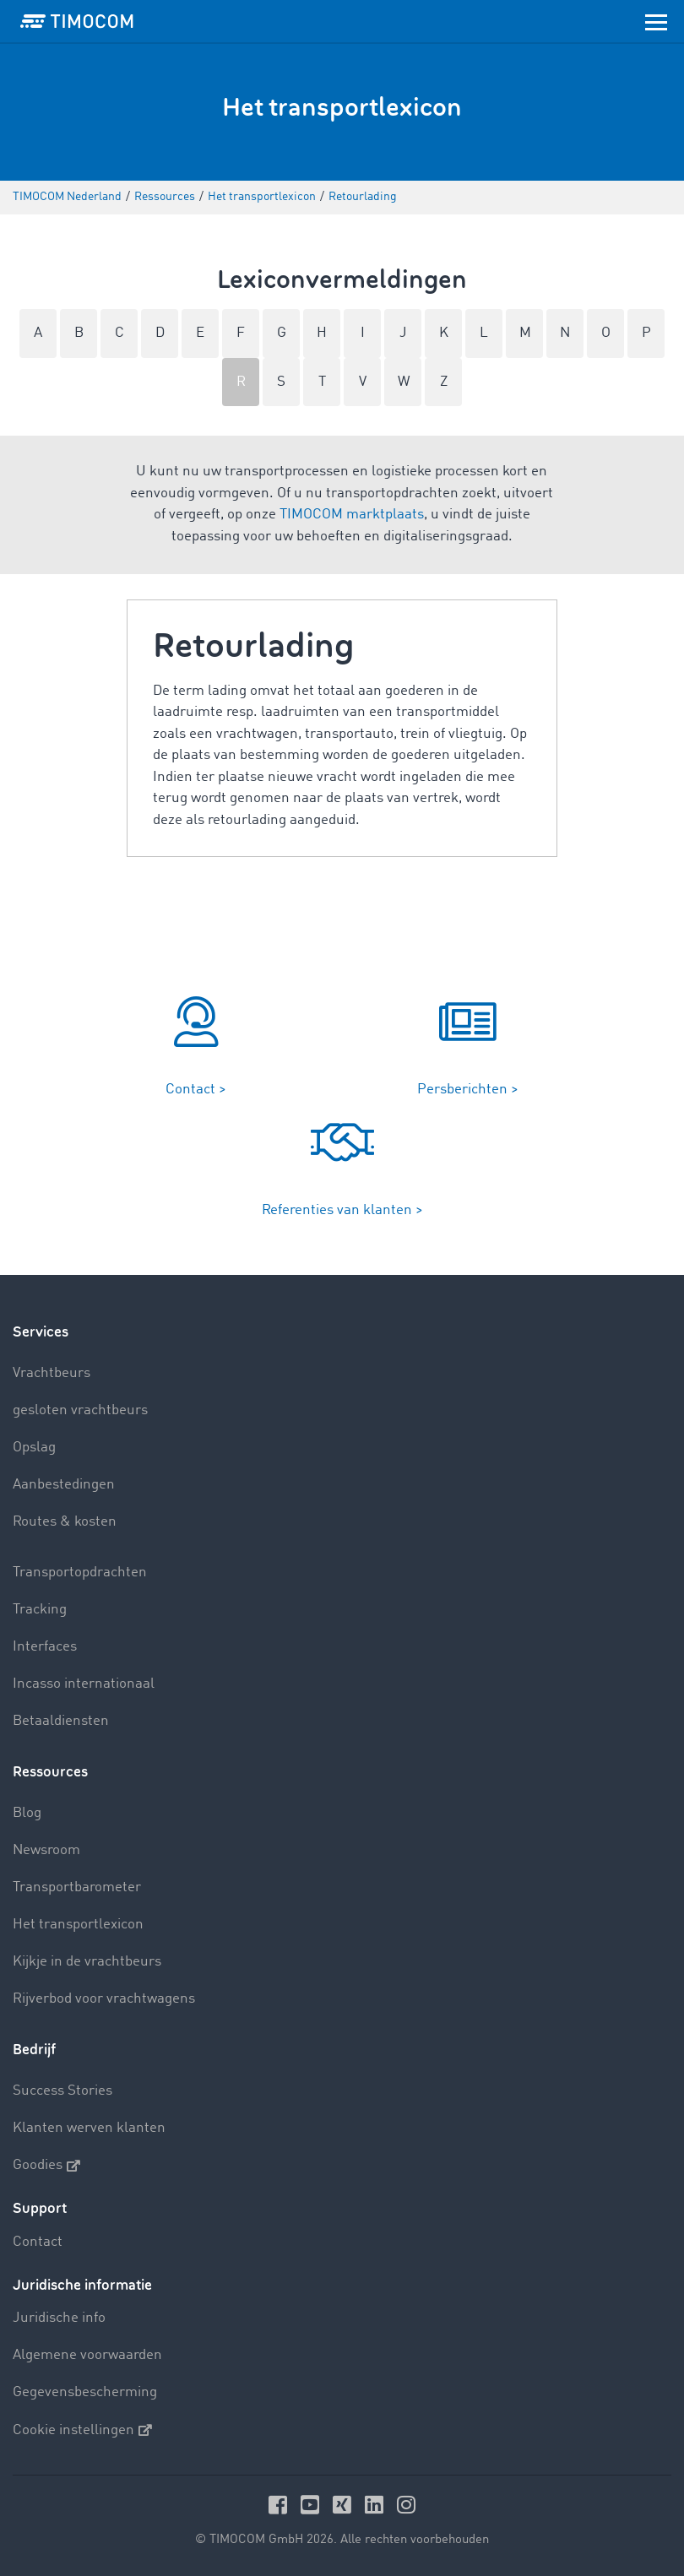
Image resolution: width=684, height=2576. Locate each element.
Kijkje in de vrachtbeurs (87, 1962)
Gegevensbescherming (85, 2392)
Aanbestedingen (64, 1485)
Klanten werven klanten (89, 2128)
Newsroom (46, 1850)
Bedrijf (34, 2049)
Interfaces (45, 1647)
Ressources (50, 1772)
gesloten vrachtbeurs (80, 1410)
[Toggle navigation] (656, 21)
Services (40, 1332)
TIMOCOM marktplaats (352, 514)
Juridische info (59, 2318)
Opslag (34, 1447)
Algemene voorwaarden (87, 2355)
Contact (37, 2242)
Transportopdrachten (80, 1572)
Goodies (46, 2165)
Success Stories (62, 2091)
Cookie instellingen (82, 2430)
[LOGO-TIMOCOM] (76, 21)
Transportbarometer (77, 1887)
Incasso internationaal (84, 1684)
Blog (27, 1813)
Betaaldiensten (61, 1721)
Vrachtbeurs (51, 1373)
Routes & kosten (65, 1522)
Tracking (40, 1610)
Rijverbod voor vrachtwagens (104, 1999)
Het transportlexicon (78, 1924)
